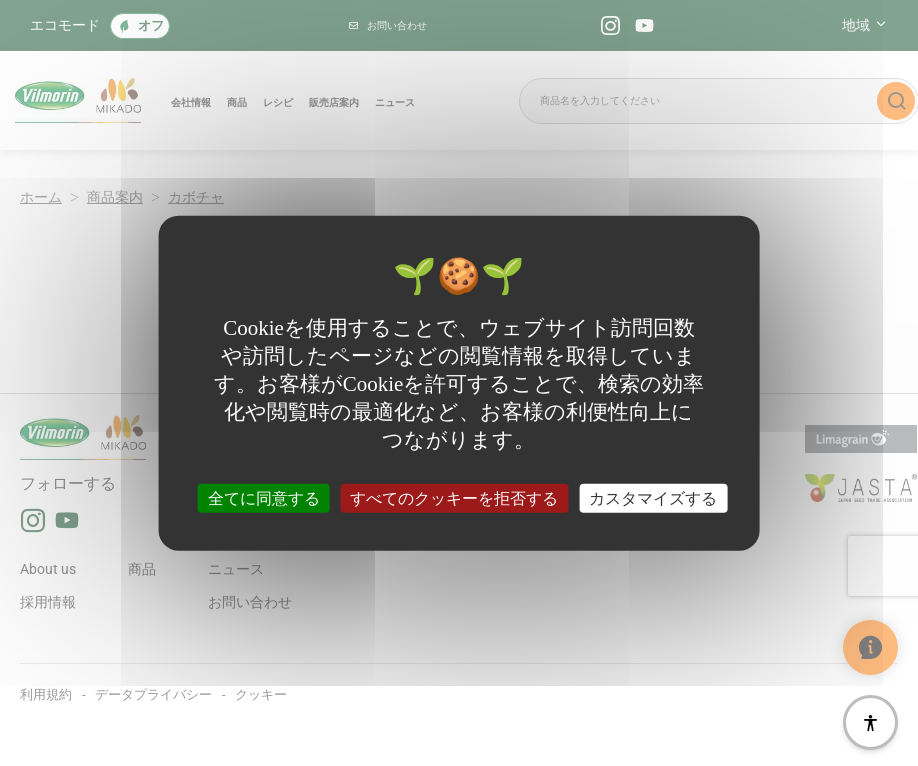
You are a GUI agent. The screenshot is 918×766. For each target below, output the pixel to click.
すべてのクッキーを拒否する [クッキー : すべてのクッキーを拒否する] (454, 497)
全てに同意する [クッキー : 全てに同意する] (264, 497)
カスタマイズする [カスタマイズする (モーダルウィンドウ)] (653, 497)
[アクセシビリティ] (870, 722)
